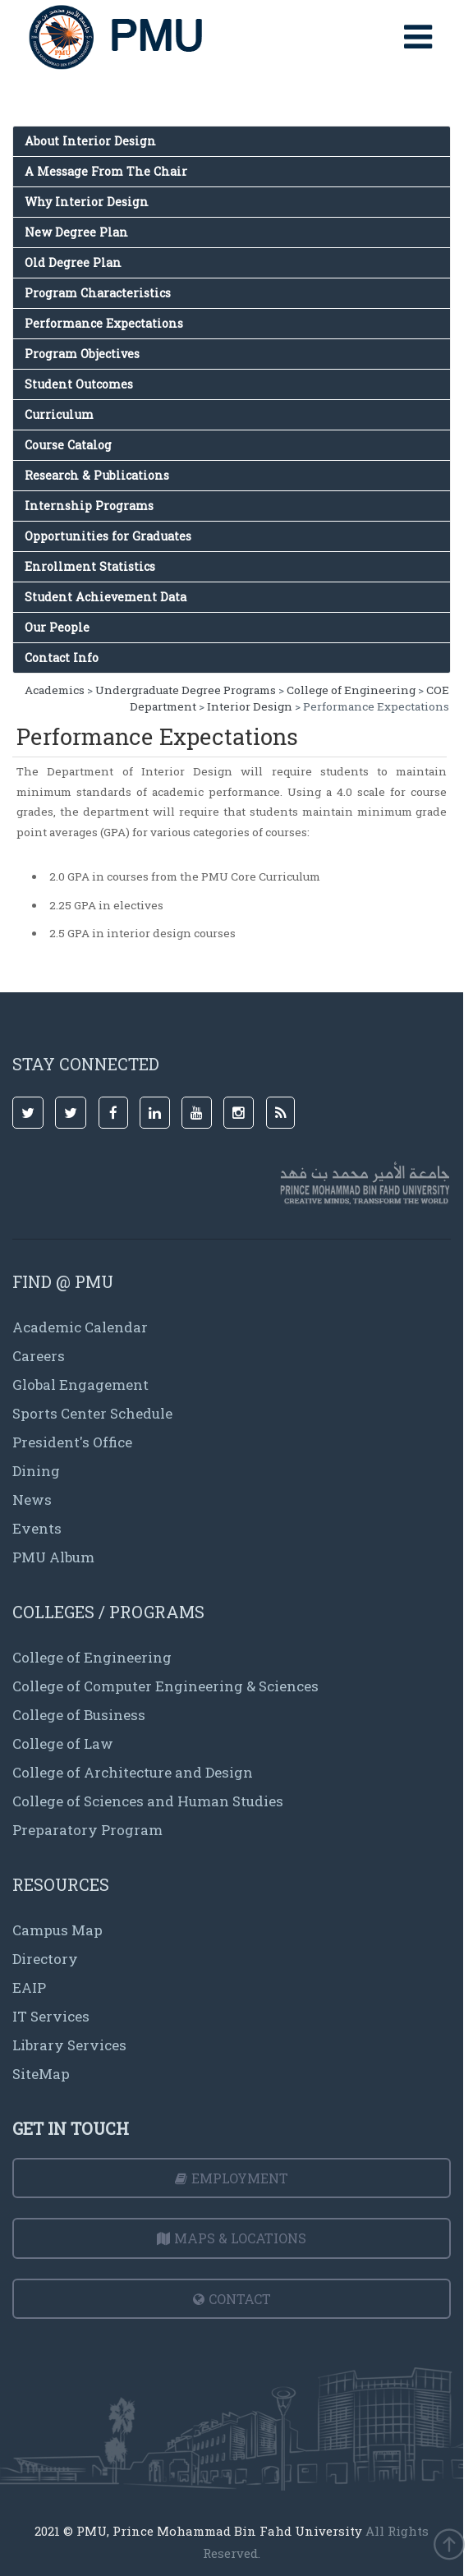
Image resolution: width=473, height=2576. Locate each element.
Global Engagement (80, 1384)
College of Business (78, 1714)
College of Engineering (351, 690)
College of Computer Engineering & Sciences (165, 1686)
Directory (45, 1958)
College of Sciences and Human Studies (147, 1801)
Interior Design (249, 706)
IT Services (51, 2016)
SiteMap (41, 2073)
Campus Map (57, 1929)
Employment (231, 2178)
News (32, 1499)
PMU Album (53, 1557)
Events (37, 1528)
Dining (36, 1470)
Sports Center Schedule (92, 1413)
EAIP (29, 1987)
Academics (55, 690)
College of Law (62, 1743)
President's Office (72, 1442)
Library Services (69, 2045)
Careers (38, 1355)
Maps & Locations (231, 2238)
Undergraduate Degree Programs (185, 690)
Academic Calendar (80, 1327)
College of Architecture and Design (132, 1772)
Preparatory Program (87, 1829)
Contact (232, 2298)
